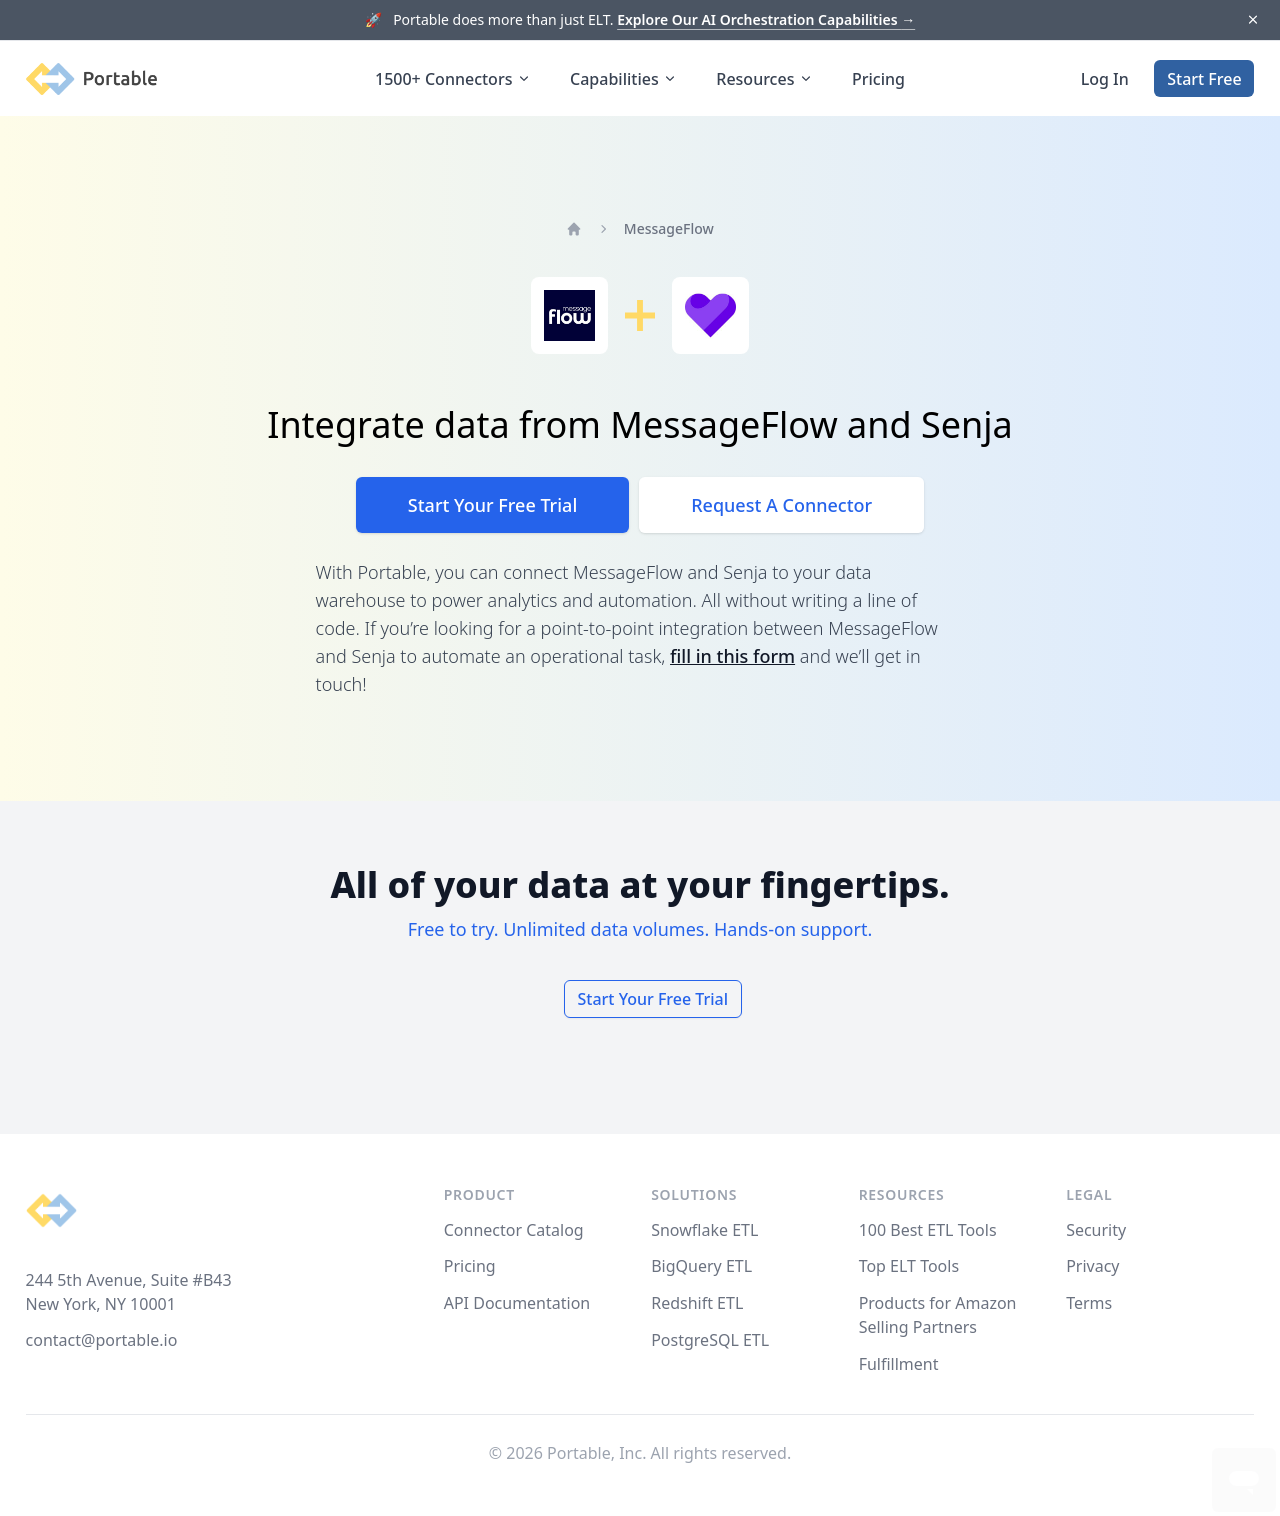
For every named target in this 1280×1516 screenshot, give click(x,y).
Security (1096, 1230)
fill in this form (732, 656)
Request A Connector (781, 505)
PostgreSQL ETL (710, 1340)
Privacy (1092, 1266)
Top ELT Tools (909, 1266)
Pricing (878, 79)
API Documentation (517, 1303)
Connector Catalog (514, 1230)
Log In (1105, 79)
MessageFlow (669, 228)
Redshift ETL (697, 1303)
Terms (1089, 1303)
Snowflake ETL (704, 1230)
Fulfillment (899, 1364)
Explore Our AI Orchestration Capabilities (766, 19)
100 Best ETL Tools (928, 1230)
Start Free (1204, 79)
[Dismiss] (1252, 20)
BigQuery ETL (701, 1266)
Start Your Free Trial (492, 505)
